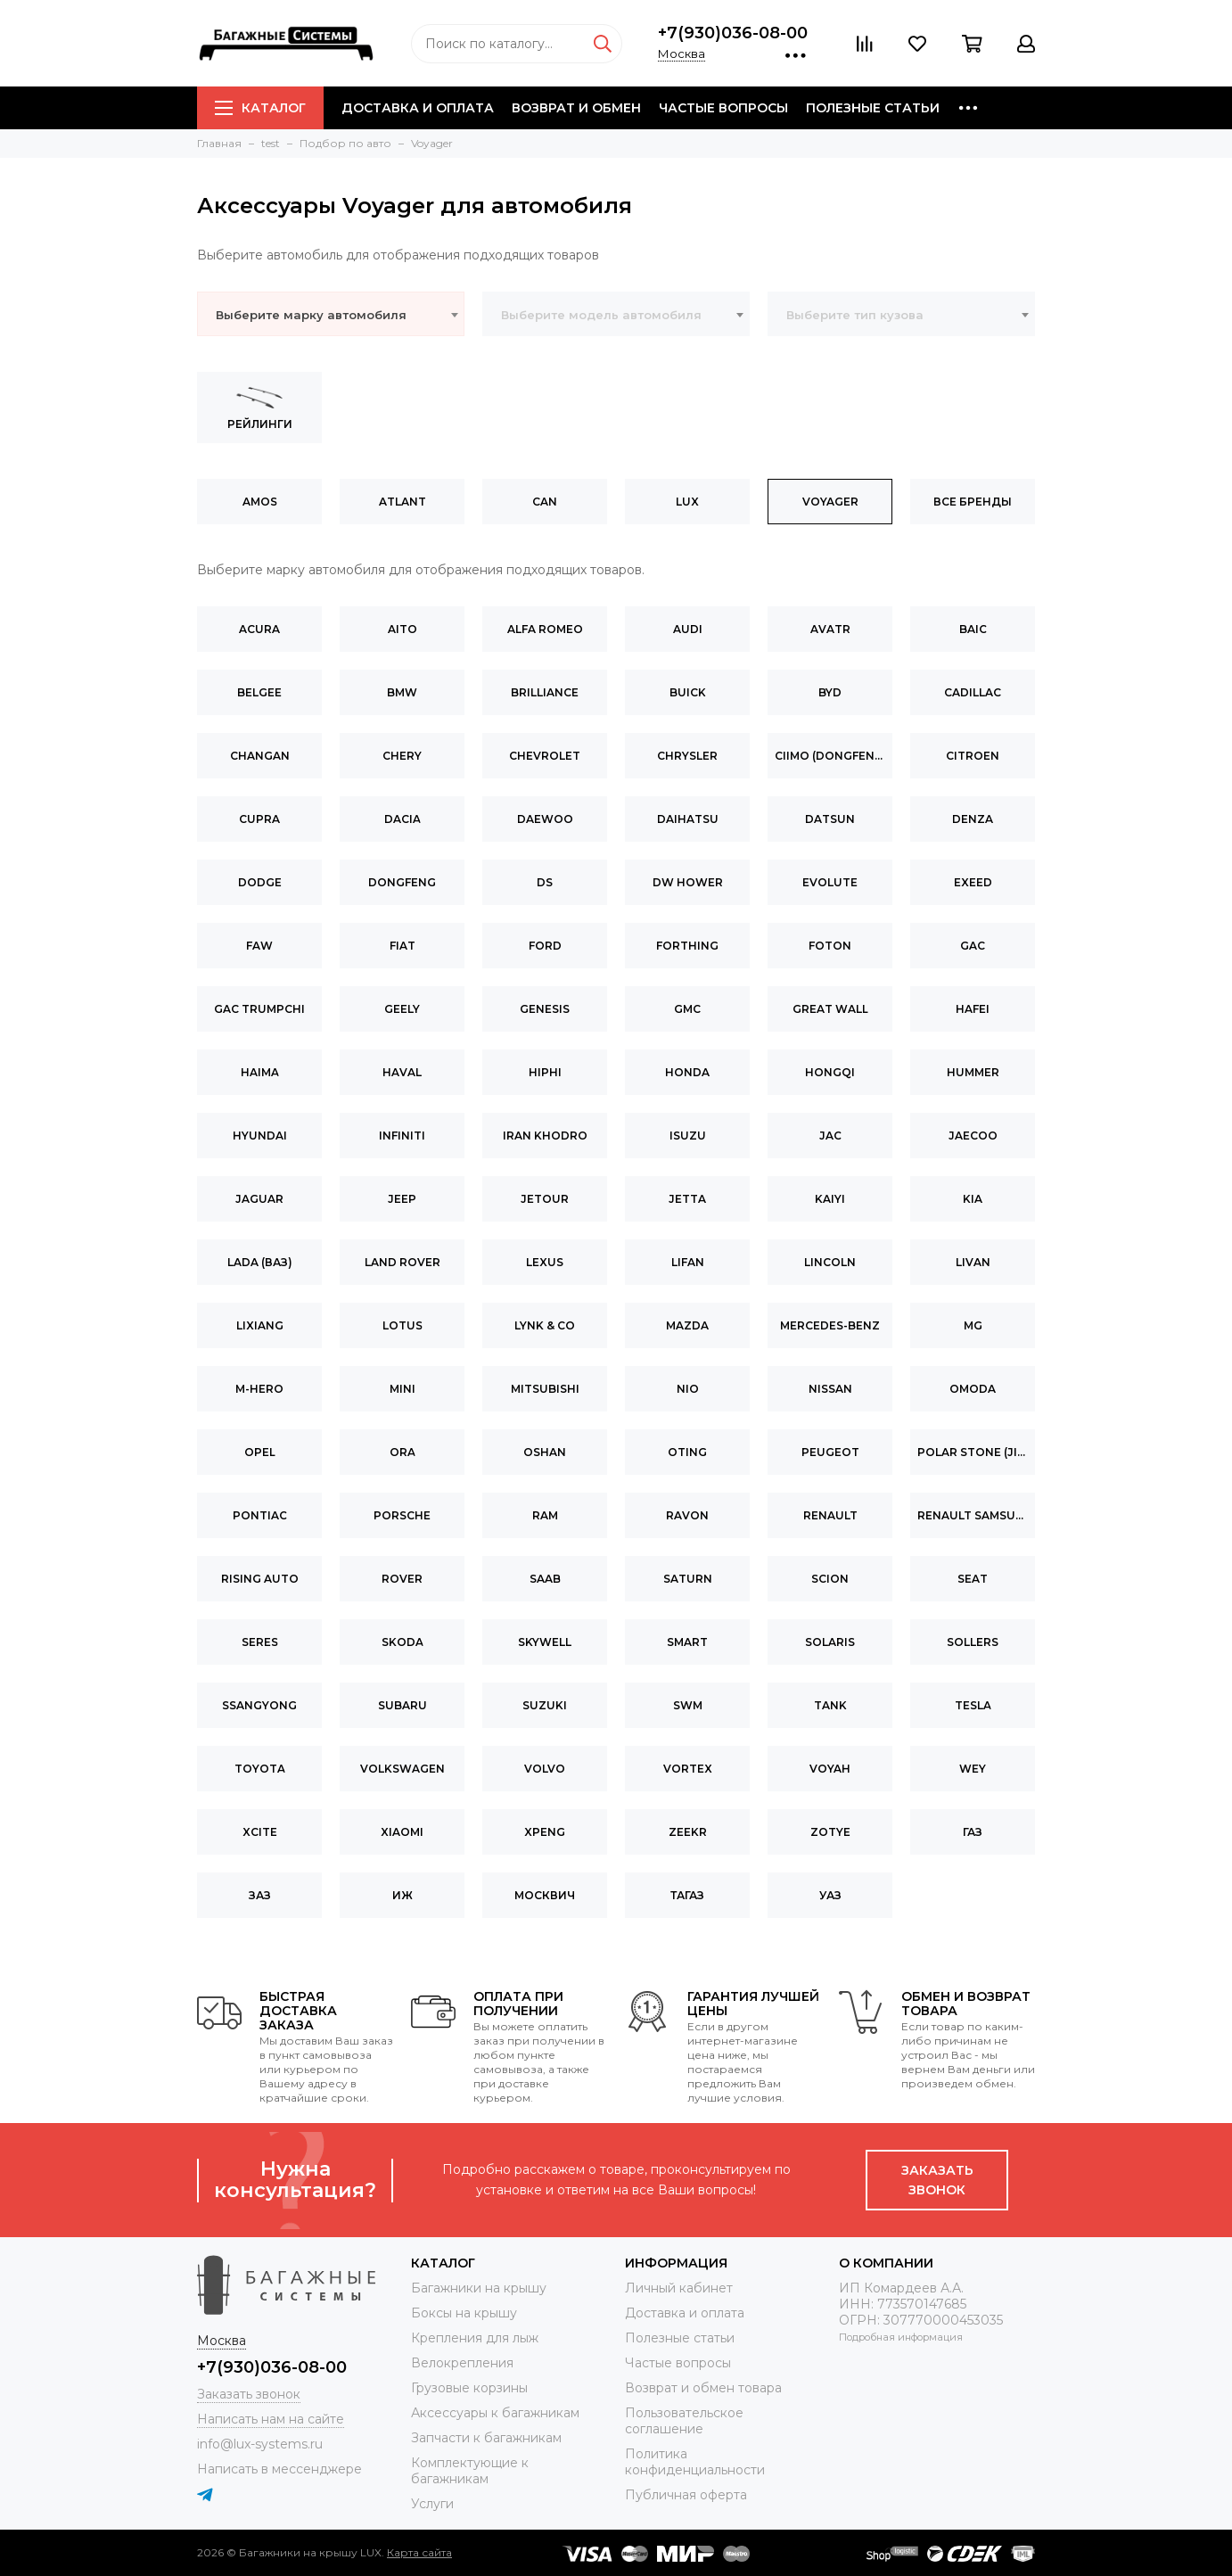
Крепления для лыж (474, 2338)
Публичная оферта (686, 2495)
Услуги (432, 2504)
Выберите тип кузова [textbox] (855, 315)
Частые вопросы (723, 108)
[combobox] (330, 314)
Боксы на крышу (464, 2313)
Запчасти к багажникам (486, 2438)
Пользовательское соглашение (684, 2421)
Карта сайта (419, 2552)
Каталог (260, 108)
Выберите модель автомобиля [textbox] (601, 315)
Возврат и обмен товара (703, 2388)
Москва (681, 53)
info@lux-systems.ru (260, 2444)
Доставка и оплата (417, 108)
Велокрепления (462, 2363)
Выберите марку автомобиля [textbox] (311, 315)
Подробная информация (901, 2337)
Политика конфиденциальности (695, 2462)
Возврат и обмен (576, 108)
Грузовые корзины (469, 2388)
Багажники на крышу (478, 2288)
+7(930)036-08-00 (733, 33)
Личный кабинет (679, 2288)
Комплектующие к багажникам (470, 2471)
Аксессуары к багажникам (495, 2413)
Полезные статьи (873, 108)
